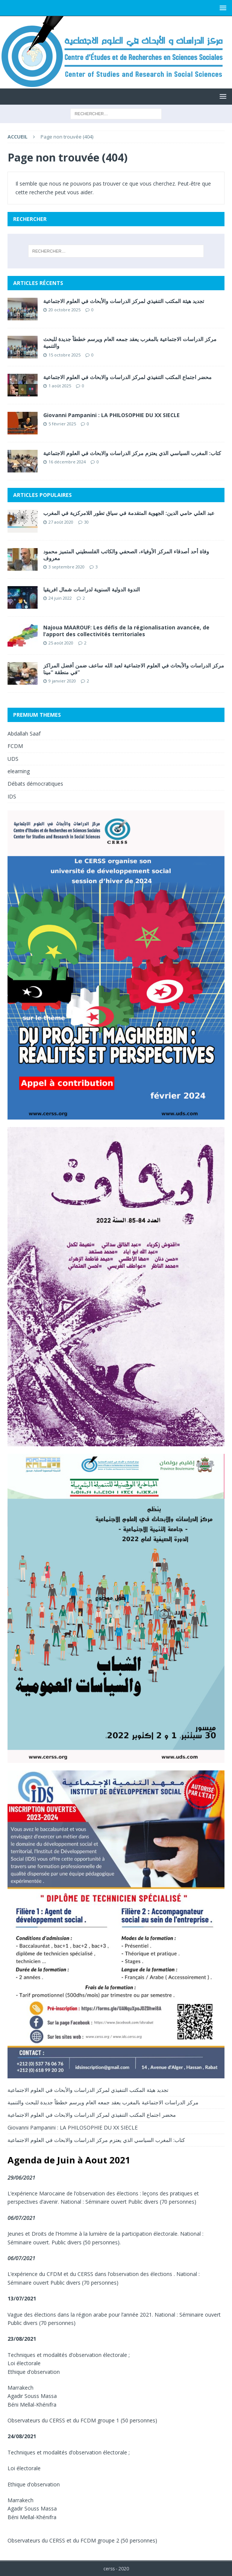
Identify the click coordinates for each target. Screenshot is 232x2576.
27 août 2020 (61, 522)
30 (86, 522)
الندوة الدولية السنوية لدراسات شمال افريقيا (91, 589)
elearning (19, 771)
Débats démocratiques (35, 783)
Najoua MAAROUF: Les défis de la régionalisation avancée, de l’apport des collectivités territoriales (126, 631)
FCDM (15, 745)
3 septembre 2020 (67, 567)
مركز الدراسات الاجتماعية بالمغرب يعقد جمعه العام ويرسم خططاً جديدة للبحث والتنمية (130, 342)
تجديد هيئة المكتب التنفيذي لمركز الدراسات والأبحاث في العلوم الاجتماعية (123, 301)
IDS (12, 796)
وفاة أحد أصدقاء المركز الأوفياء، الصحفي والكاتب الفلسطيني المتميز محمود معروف (126, 555)
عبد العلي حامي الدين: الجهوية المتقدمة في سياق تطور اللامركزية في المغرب (128, 512)
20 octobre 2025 (64, 309)
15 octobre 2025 (64, 355)
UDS (13, 758)
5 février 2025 (62, 424)
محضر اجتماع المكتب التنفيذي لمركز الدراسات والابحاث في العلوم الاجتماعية (127, 377)
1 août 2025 (60, 385)
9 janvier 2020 (62, 681)
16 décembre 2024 (67, 462)
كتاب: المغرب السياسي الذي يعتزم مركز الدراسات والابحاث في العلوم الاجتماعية (132, 453)
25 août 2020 (61, 643)
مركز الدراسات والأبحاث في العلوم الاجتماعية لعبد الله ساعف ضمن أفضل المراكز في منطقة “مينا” (133, 669)
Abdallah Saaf (24, 733)
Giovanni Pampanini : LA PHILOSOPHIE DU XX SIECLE (111, 415)
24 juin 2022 (60, 598)
